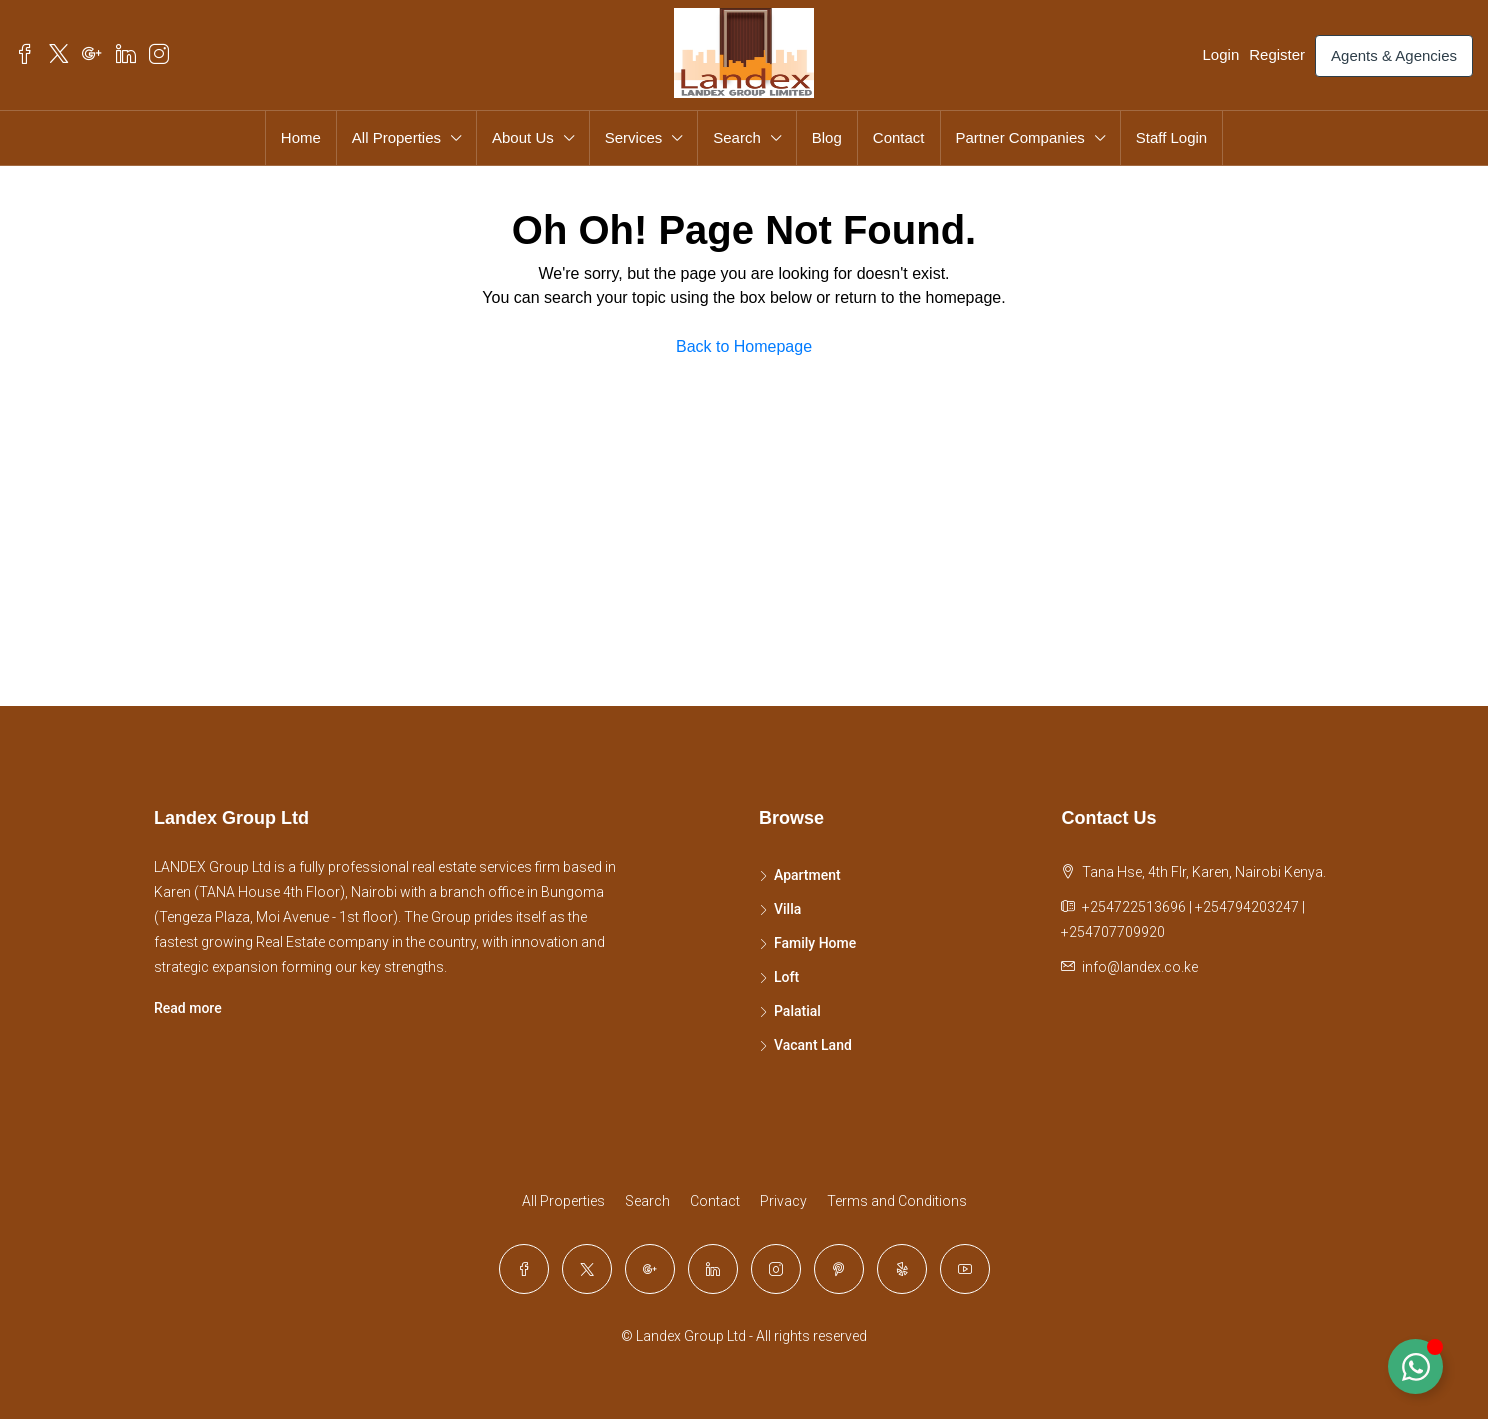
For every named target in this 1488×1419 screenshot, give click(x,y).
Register (1277, 54)
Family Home (815, 943)
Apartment (807, 875)
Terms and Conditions (897, 1201)
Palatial (797, 1011)
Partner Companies (1020, 137)
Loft (786, 977)
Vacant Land (813, 1045)
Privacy (783, 1201)
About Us (523, 137)
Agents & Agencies (1394, 55)
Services (634, 137)
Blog (827, 137)
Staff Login (1171, 137)
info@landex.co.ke (1140, 967)
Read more (188, 1008)
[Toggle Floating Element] (1415, 1366)
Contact (899, 137)
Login (1221, 54)
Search (737, 137)
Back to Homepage (744, 346)
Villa (787, 909)
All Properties (396, 137)
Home (301, 137)
